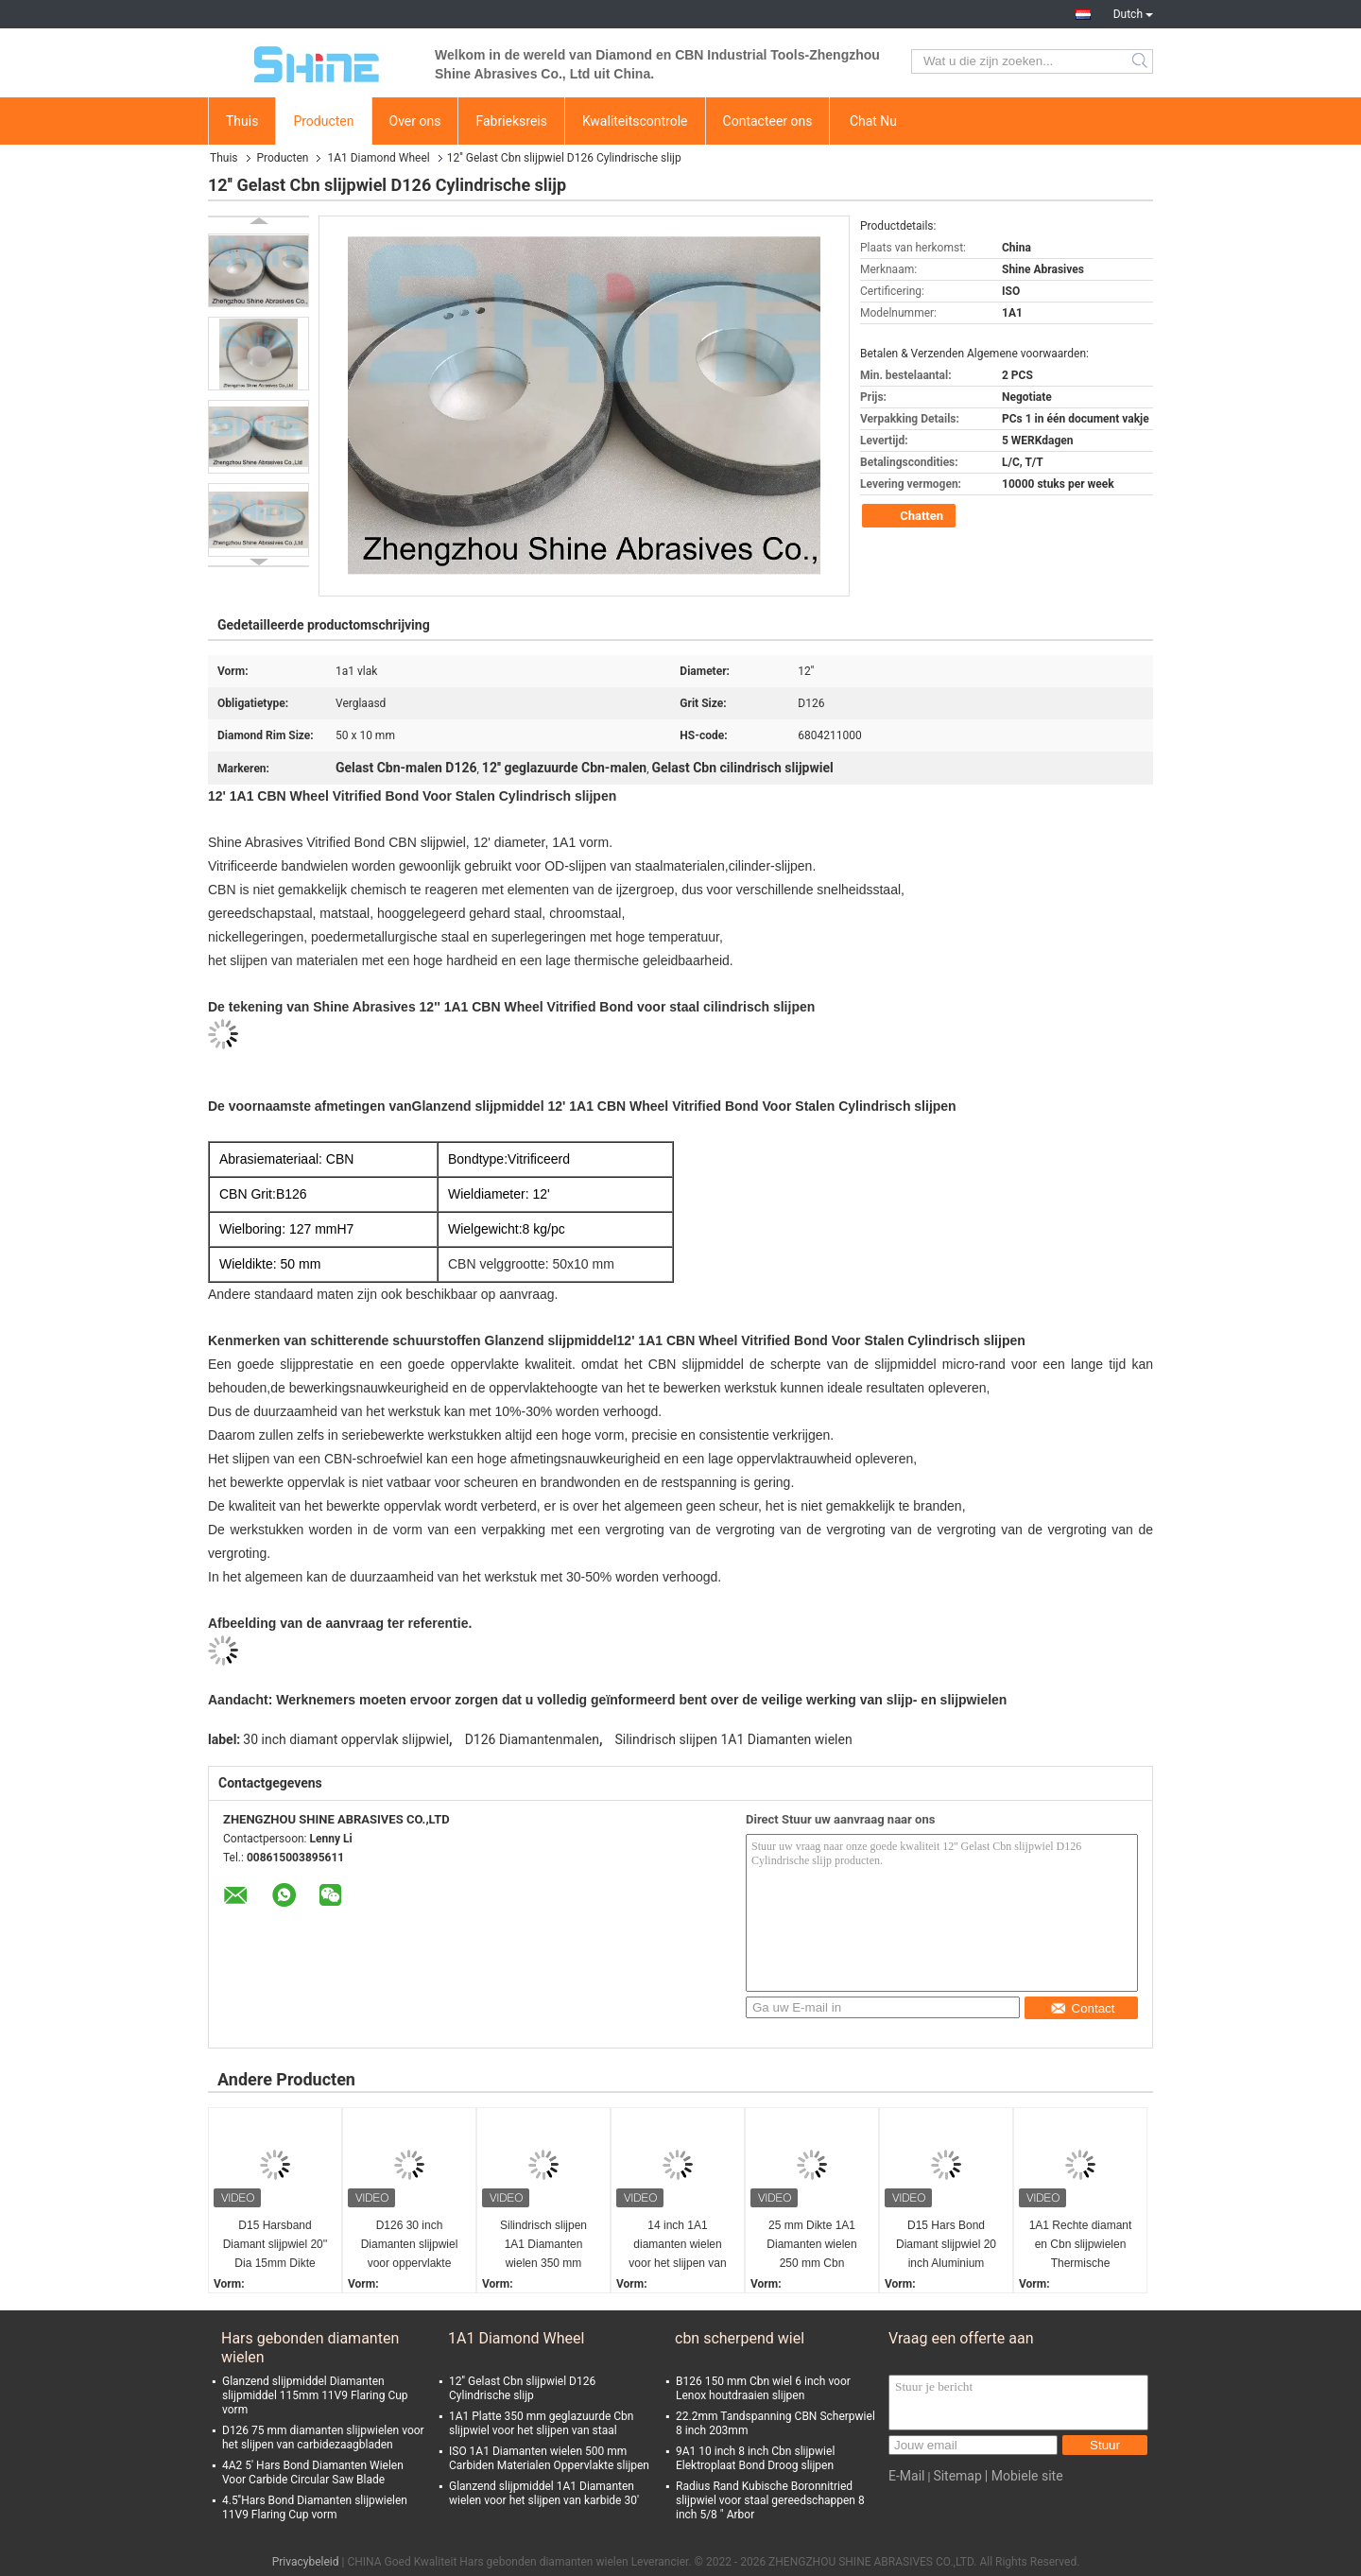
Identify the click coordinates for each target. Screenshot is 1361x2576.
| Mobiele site (1024, 2475)
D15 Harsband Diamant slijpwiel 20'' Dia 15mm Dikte (275, 2244)
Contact (1082, 2008)
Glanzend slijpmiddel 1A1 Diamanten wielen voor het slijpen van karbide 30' (544, 2493)
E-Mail (906, 2475)
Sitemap (957, 2475)
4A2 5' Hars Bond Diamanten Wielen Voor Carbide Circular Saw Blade (313, 2472)
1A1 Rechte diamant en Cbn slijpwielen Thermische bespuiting (1080, 2246)
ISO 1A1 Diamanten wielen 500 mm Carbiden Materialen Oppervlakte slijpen (549, 2458)
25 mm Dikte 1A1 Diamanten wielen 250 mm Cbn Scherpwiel (811, 2246)
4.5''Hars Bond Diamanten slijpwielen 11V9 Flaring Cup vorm (314, 2507)
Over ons (415, 121)
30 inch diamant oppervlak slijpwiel (346, 1739)
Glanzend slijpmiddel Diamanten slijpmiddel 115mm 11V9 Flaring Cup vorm (315, 2395)
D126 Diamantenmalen (532, 1739)
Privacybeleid (305, 2561)
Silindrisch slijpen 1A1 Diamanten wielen (733, 1739)
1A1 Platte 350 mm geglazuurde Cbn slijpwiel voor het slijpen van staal (541, 2423)
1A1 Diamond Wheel (378, 157)
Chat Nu (873, 121)
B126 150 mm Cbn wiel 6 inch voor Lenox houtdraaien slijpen (763, 2388)
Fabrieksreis (511, 121)
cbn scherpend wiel (739, 2338)
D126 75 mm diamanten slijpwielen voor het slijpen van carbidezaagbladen (323, 2437)
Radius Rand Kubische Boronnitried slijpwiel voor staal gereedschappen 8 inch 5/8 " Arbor (770, 2500)
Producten (323, 121)
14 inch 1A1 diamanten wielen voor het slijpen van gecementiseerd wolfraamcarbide (677, 2246)
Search (1141, 61)
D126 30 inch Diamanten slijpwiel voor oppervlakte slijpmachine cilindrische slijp (409, 2246)
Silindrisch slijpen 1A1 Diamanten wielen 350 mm (543, 2244)
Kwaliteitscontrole (635, 121)
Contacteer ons (768, 121)
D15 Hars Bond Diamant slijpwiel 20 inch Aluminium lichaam (946, 2246)
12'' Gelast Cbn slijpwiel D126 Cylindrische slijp (522, 2388)
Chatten (910, 516)
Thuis (242, 121)
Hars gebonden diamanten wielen (310, 2347)
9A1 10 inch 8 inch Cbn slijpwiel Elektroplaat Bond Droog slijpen (755, 2458)
